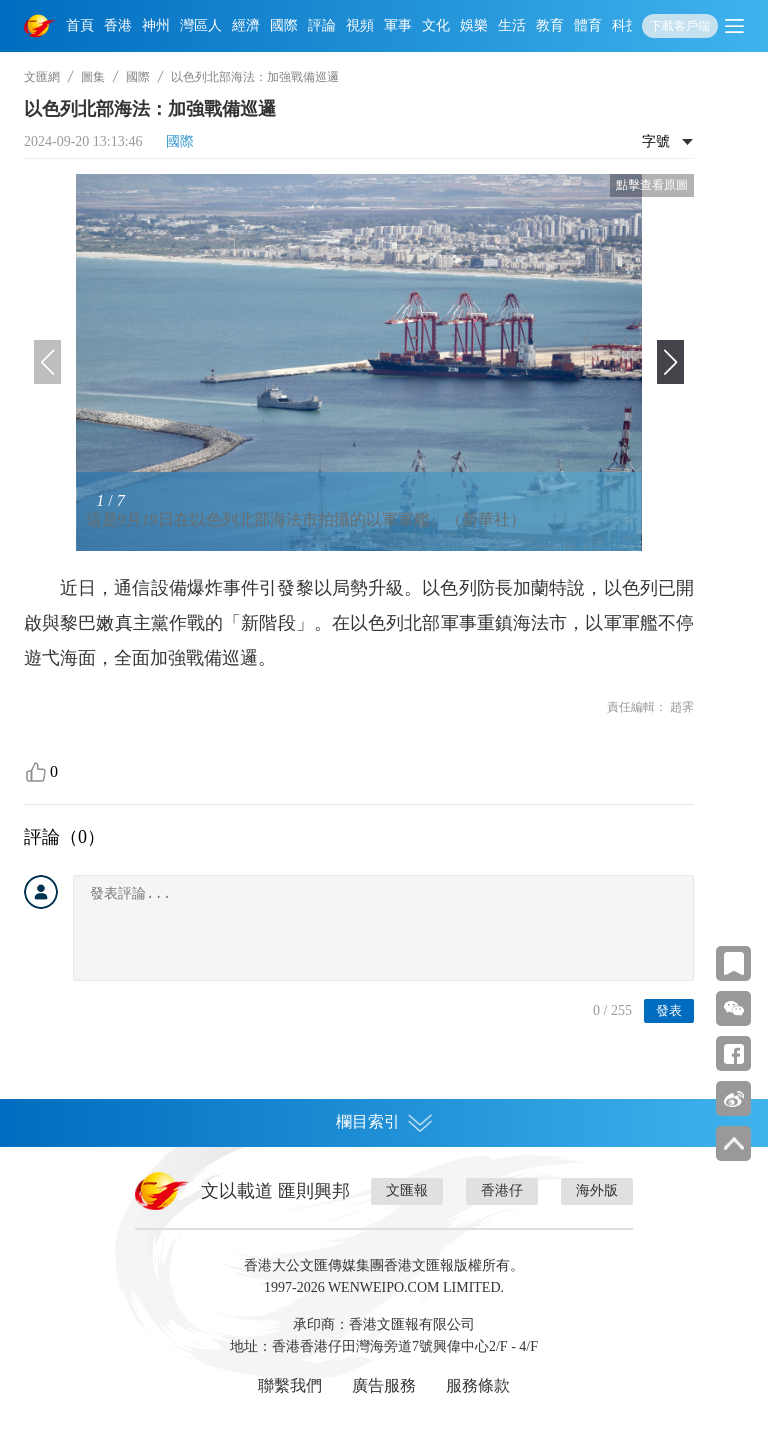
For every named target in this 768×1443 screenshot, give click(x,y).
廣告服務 (384, 1385)
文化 (436, 25)
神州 (156, 25)
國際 (284, 25)
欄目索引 (384, 1122)
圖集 (93, 77)
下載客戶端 (680, 26)
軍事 (398, 25)
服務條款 (478, 1385)
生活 (512, 25)
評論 (322, 25)
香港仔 (502, 1190)
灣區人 (201, 25)
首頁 (80, 25)
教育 (550, 25)
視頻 (360, 25)
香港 (118, 25)
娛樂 (474, 25)
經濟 (246, 25)
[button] (670, 362)
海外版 (597, 1190)
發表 (669, 1010)
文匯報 (407, 1190)
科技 (626, 25)
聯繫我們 (290, 1385)
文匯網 (42, 77)
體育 (588, 25)
